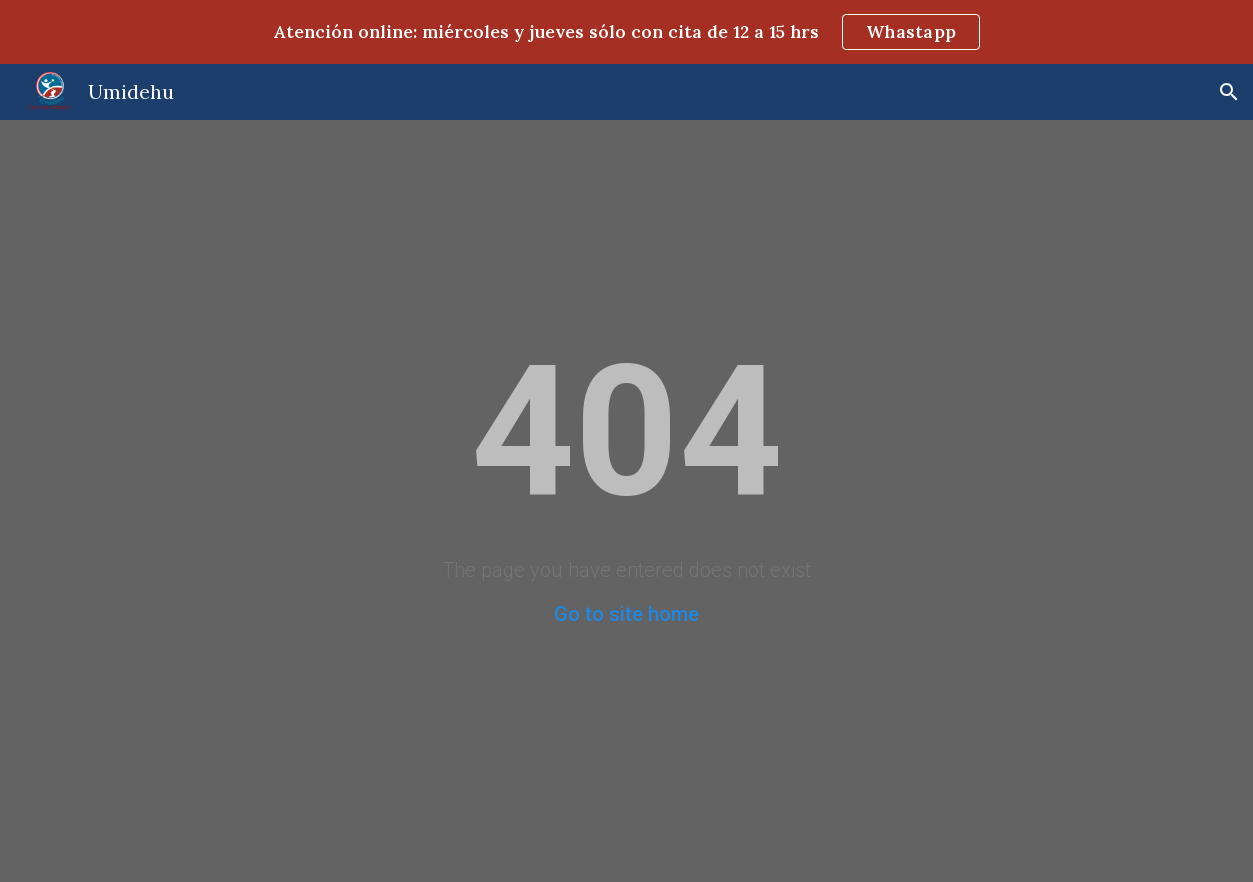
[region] (626, 32)
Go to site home (626, 614)
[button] (1229, 92)
